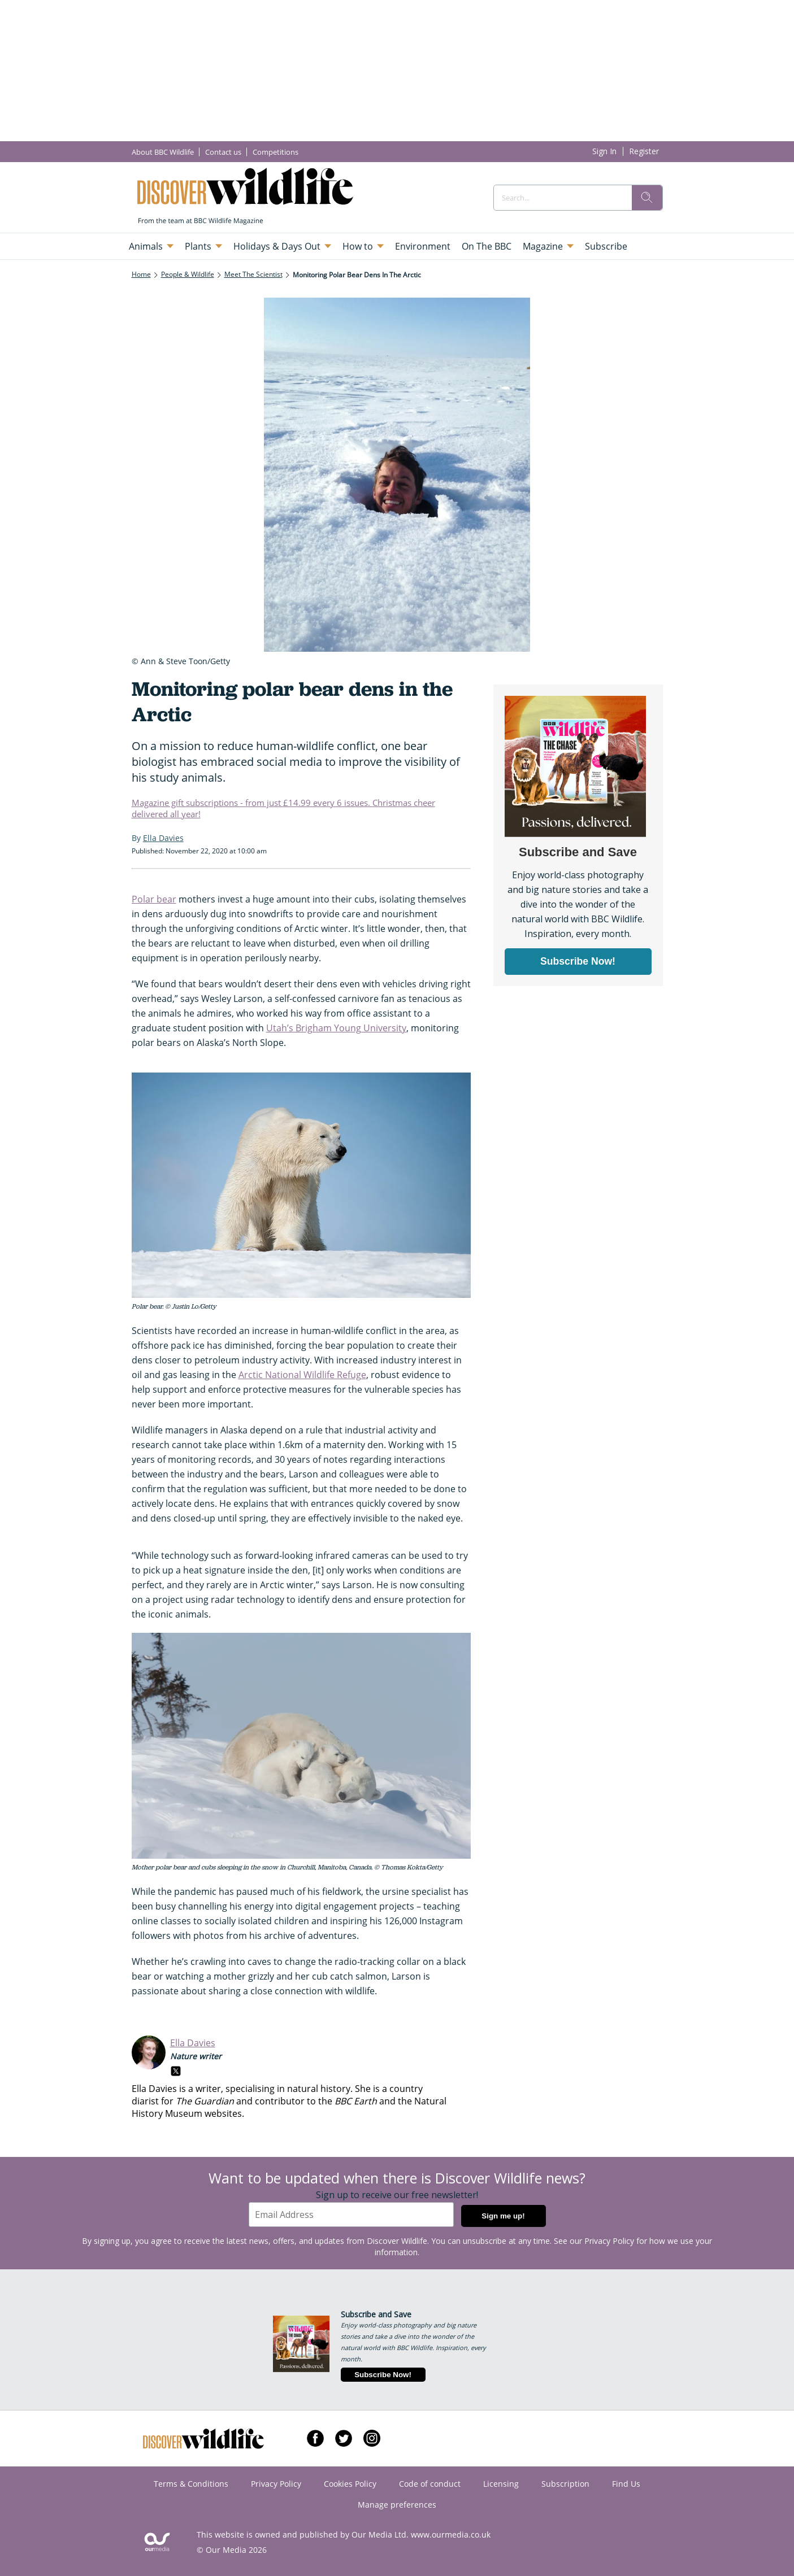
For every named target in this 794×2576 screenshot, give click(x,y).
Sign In (604, 151)
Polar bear (154, 899)
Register (644, 151)
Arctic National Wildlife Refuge (302, 1374)
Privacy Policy (609, 2240)
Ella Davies (192, 2043)
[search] (647, 197)
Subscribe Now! (382, 2374)
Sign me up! (502, 2216)
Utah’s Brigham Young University (336, 1028)
